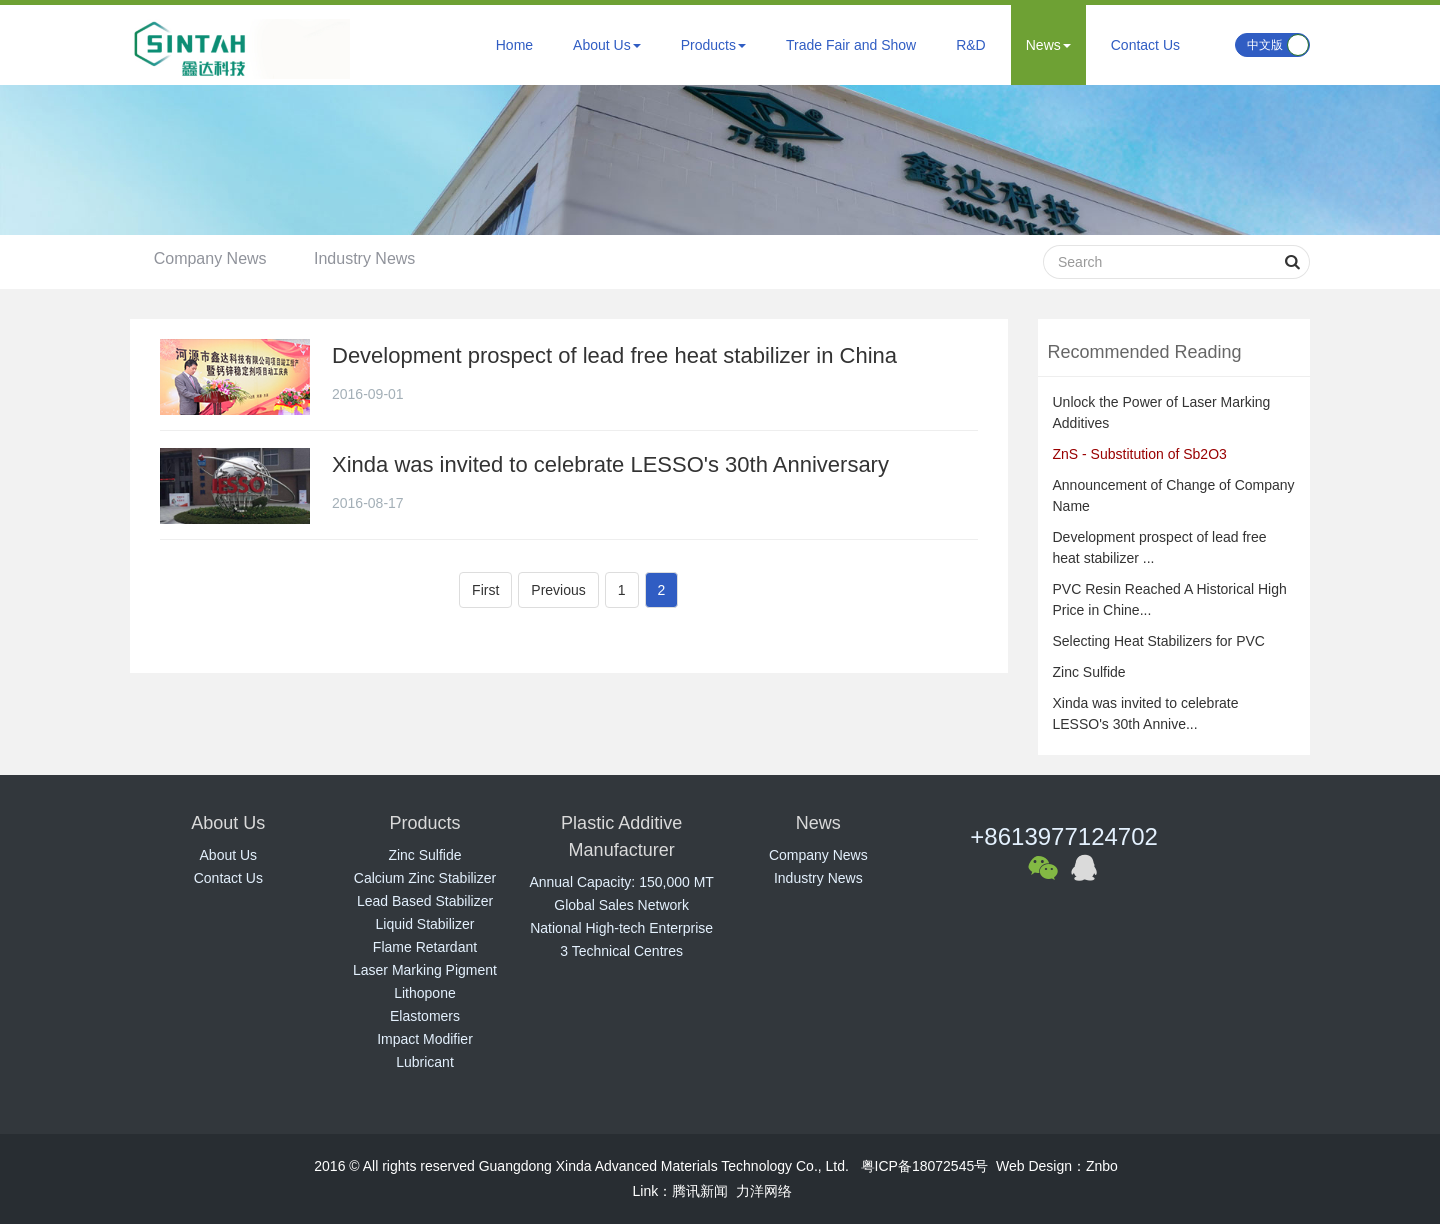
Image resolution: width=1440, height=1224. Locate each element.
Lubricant (425, 1062)
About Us (607, 45)
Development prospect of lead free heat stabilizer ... (1160, 547)
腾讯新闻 (700, 1191)
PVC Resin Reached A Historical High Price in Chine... (1170, 599)
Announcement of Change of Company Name (1174, 495)
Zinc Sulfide (1089, 672)
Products (713, 45)
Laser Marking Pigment (425, 970)
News (1048, 45)
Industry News (368, 258)
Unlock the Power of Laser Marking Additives (1162, 412)
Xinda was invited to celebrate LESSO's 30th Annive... (1146, 713)
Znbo (1102, 1166)
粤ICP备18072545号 (925, 1166)
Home (514, 45)
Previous (558, 590)
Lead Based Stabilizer (425, 901)
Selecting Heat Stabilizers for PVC (1159, 641)
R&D (971, 45)
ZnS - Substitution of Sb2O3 (1140, 454)
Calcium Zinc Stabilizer (425, 878)
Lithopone (425, 993)
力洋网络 (764, 1191)
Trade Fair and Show (851, 45)
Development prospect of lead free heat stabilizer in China (614, 355)
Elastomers (425, 1016)
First (485, 590)
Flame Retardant (425, 947)
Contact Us (1145, 45)
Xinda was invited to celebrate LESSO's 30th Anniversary (610, 464)
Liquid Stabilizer (425, 924)
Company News (211, 258)
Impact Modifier (425, 1039)
